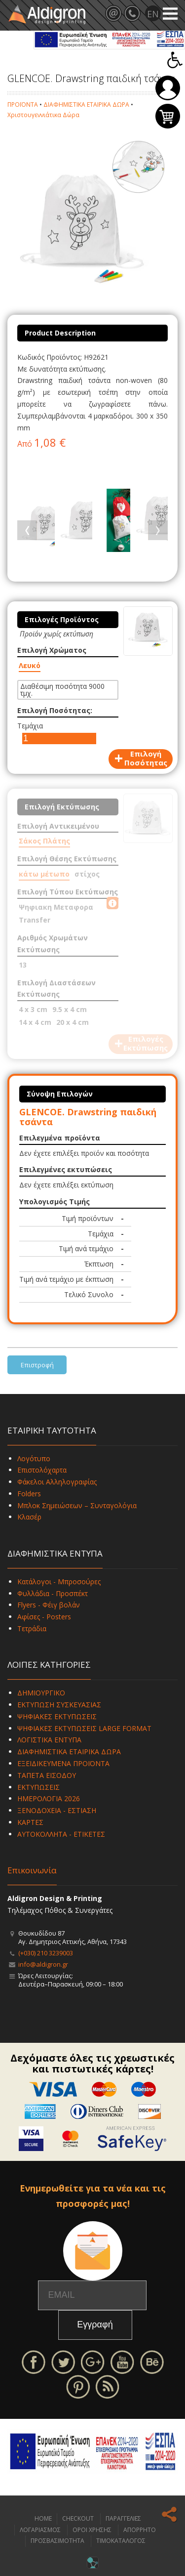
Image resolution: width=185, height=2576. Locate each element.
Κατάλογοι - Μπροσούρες (59, 1581)
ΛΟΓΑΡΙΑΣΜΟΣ (40, 2530)
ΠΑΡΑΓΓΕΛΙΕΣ (123, 2518)
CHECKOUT (78, 2518)
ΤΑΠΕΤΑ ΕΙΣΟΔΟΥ (46, 1775)
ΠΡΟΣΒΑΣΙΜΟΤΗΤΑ (57, 2540)
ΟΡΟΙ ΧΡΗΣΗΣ (92, 2530)
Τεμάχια (30, 725)
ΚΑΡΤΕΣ (30, 1822)
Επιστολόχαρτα (42, 1470)
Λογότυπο (33, 1458)
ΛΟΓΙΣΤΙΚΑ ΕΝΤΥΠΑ (49, 1739)
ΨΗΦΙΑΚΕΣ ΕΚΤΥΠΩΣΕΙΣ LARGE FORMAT (84, 1728)
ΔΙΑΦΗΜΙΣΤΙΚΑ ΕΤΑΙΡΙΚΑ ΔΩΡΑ (86, 104)
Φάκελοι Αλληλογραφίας (57, 1481)
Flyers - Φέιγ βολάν (48, 1604)
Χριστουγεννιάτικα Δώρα (43, 115)
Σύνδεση (167, 88)
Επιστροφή (37, 1364)
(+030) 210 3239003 (45, 1952)
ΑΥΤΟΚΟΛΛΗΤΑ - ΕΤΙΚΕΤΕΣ (61, 1834)
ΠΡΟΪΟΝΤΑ (22, 104)
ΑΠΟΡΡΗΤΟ (139, 2530)
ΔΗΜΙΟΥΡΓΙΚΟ (41, 1692)
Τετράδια (31, 1628)
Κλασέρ (29, 1516)
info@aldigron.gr (43, 1964)
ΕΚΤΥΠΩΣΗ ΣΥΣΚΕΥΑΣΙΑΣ (59, 1704)
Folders (29, 1493)
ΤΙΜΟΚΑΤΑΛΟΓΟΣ (121, 2540)
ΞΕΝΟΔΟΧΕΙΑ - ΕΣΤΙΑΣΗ (56, 1810)
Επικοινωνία (32, 1870)
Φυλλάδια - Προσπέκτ (52, 1593)
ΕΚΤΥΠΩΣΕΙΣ (38, 1787)
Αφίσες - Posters (44, 1616)
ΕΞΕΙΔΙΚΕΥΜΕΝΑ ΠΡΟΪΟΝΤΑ (63, 1763)
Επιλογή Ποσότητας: (54, 710)
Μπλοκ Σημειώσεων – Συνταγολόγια (77, 1505)
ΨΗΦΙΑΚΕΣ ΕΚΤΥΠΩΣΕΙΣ (57, 1716)
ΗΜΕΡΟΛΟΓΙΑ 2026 (48, 1798)
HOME (43, 2518)
